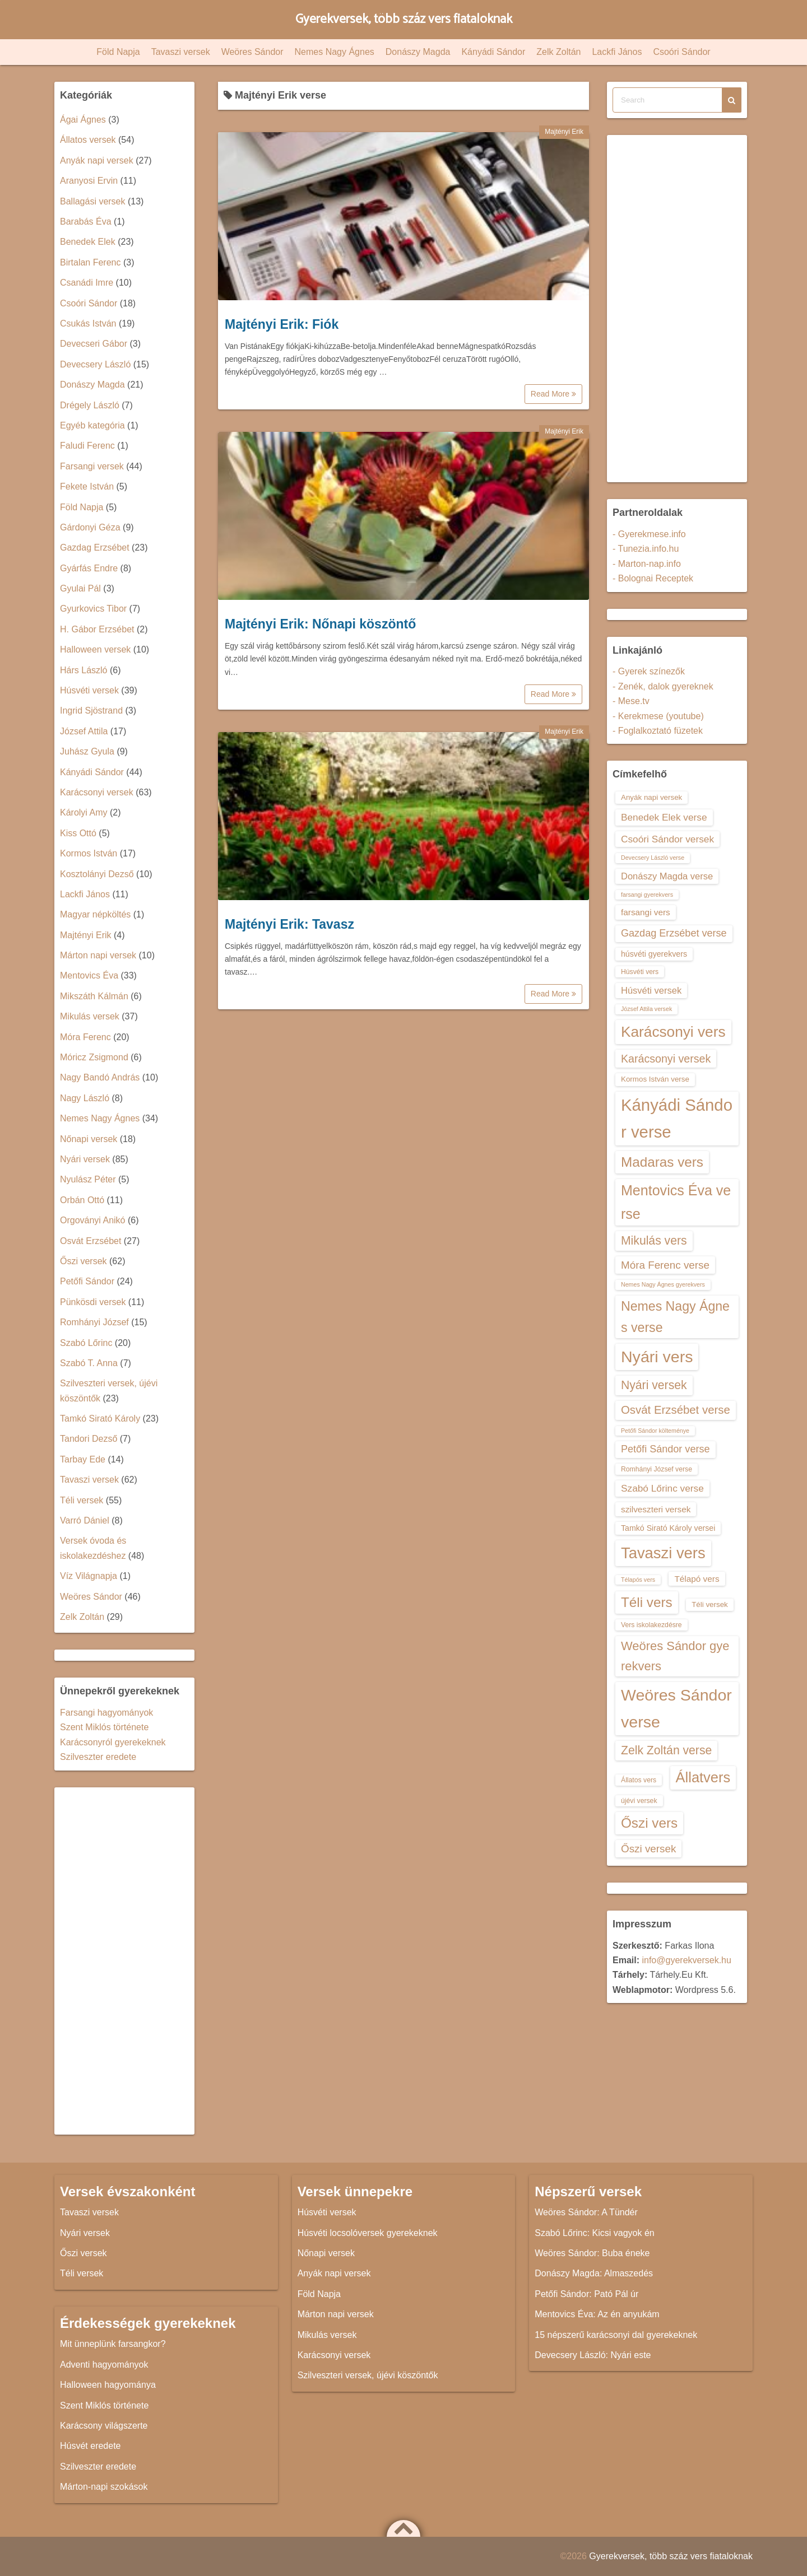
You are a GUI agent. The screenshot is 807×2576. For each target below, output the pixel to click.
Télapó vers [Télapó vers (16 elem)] (696, 1578)
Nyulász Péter (88, 1179)
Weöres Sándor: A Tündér (586, 2212)
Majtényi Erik (564, 132)
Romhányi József (94, 1322)
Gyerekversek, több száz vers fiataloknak (403, 19)
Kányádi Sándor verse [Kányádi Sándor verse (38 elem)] (676, 1118)
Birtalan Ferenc (90, 262)
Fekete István (87, 486)
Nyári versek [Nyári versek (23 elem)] (654, 1384)
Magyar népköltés (95, 914)
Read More (553, 393)
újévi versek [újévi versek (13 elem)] (639, 1801)
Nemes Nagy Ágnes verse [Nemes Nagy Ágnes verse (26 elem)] (675, 1317)
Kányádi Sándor (493, 52)
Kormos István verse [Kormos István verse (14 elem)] (655, 1079)
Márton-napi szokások (104, 2486)
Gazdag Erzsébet (94, 547)
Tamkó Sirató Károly (100, 1418)
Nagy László (84, 1098)
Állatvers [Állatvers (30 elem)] (703, 1777)
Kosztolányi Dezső (97, 874)
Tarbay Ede (82, 1459)
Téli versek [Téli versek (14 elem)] (710, 1604)
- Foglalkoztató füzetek (658, 730)
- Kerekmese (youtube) (658, 716)
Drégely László (89, 405)
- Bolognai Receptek (653, 578)
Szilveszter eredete (98, 1757)
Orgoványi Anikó (93, 1220)
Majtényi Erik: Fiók (281, 324)
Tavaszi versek (180, 52)
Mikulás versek (89, 1016)
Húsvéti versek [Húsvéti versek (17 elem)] (651, 990)
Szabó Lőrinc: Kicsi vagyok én (594, 2233)
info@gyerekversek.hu (686, 1960)
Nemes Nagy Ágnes (334, 52)
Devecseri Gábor (93, 343)
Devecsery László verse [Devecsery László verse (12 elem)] (652, 857)
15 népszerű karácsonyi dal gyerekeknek (616, 2335)
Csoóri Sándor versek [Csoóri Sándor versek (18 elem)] (667, 839)
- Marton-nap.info (647, 564)
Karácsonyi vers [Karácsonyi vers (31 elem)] (673, 1031)
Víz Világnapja (88, 1576)
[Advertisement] (124, 1961)
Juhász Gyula (87, 751)
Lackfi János (617, 52)
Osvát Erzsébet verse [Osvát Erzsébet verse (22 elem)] (675, 1410)
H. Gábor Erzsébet (97, 629)
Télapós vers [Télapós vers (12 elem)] (638, 1579)
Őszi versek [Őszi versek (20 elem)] (648, 1849)
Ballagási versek (93, 201)
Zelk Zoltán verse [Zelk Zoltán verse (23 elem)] (666, 1750)
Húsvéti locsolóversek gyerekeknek (368, 2233)
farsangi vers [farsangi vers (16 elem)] (645, 912)
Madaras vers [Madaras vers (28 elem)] (662, 1162)
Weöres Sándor (252, 52)
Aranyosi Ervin (89, 180)
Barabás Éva (86, 221)
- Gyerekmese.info (649, 534)
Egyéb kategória (92, 425)
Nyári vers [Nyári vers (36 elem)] (657, 1357)
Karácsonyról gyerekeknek (113, 1742)
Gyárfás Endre (89, 568)
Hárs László (83, 670)
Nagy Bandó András (100, 1077)
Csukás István (88, 323)
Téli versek (81, 1500)
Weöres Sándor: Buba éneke (592, 2253)
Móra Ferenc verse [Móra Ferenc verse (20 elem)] (665, 1265)
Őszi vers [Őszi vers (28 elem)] (649, 1822)
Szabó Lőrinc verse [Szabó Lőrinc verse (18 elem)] (662, 1488)
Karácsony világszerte (104, 2425)
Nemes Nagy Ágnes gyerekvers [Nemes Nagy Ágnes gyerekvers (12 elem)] (663, 1284)
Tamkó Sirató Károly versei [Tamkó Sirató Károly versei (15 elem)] (668, 1528)
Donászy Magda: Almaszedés (594, 2273)
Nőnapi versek (88, 1139)
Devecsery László (95, 364)
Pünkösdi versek (93, 1302)
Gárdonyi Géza (90, 527)
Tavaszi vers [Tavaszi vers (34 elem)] (663, 1553)
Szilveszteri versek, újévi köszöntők (368, 2375)
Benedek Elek (87, 241)
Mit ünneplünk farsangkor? (113, 2344)
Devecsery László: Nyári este (593, 2355)
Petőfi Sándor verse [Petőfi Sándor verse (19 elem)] (665, 1449)
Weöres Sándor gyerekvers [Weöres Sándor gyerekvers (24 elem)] (675, 1656)
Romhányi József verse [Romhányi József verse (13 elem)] (656, 1469)
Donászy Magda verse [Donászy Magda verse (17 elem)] (667, 876)
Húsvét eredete (90, 2446)
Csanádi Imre (86, 282)
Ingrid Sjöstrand (91, 710)
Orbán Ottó (82, 1200)
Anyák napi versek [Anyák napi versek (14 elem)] (651, 797)
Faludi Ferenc (87, 445)
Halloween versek (95, 649)
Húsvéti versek (89, 690)
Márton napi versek (98, 955)
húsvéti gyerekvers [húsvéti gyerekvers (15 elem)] (654, 953)
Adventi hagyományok (104, 2364)
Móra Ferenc (85, 1037)
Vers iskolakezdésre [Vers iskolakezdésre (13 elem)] (651, 1625)
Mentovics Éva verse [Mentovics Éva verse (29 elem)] (676, 1201)
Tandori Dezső (88, 1438)
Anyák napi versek (96, 160)
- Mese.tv (631, 701)
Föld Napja (118, 52)
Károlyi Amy (83, 812)
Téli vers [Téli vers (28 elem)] (646, 1602)
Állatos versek (88, 140)
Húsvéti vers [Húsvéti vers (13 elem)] (639, 972)
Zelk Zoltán (558, 52)
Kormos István (88, 853)
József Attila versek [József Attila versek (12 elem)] (646, 1008)
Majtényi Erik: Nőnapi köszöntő (320, 624)
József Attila (84, 731)
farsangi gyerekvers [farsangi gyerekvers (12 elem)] (647, 894)
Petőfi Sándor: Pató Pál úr (586, 2294)
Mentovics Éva (89, 975)
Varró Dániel (84, 1520)
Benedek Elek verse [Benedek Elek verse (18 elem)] (664, 817)
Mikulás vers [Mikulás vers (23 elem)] (654, 1240)
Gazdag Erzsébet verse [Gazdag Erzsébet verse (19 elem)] (674, 933)
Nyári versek (85, 1159)
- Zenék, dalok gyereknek (663, 686)
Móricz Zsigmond (94, 1057)
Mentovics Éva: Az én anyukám (597, 2314)
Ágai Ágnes (83, 119)
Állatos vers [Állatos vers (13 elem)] (638, 1780)
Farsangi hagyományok (106, 1712)
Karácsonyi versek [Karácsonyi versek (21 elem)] (666, 1058)
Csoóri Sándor (681, 52)
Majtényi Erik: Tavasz (289, 924)
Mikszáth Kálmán (94, 996)
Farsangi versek (92, 466)
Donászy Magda (418, 52)
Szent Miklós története (104, 1727)
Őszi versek (83, 1261)
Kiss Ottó (78, 833)
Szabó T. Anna (89, 1363)
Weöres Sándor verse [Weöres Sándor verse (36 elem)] (676, 1708)
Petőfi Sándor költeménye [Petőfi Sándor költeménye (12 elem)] (655, 1430)
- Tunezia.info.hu (646, 548)
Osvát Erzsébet (90, 1241)
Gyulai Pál (80, 588)
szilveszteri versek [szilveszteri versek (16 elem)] (655, 1509)
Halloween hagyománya (108, 2384)
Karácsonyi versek (96, 792)
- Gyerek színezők (649, 671)
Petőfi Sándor (87, 1281)
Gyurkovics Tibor (93, 608)
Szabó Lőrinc (86, 1343)
